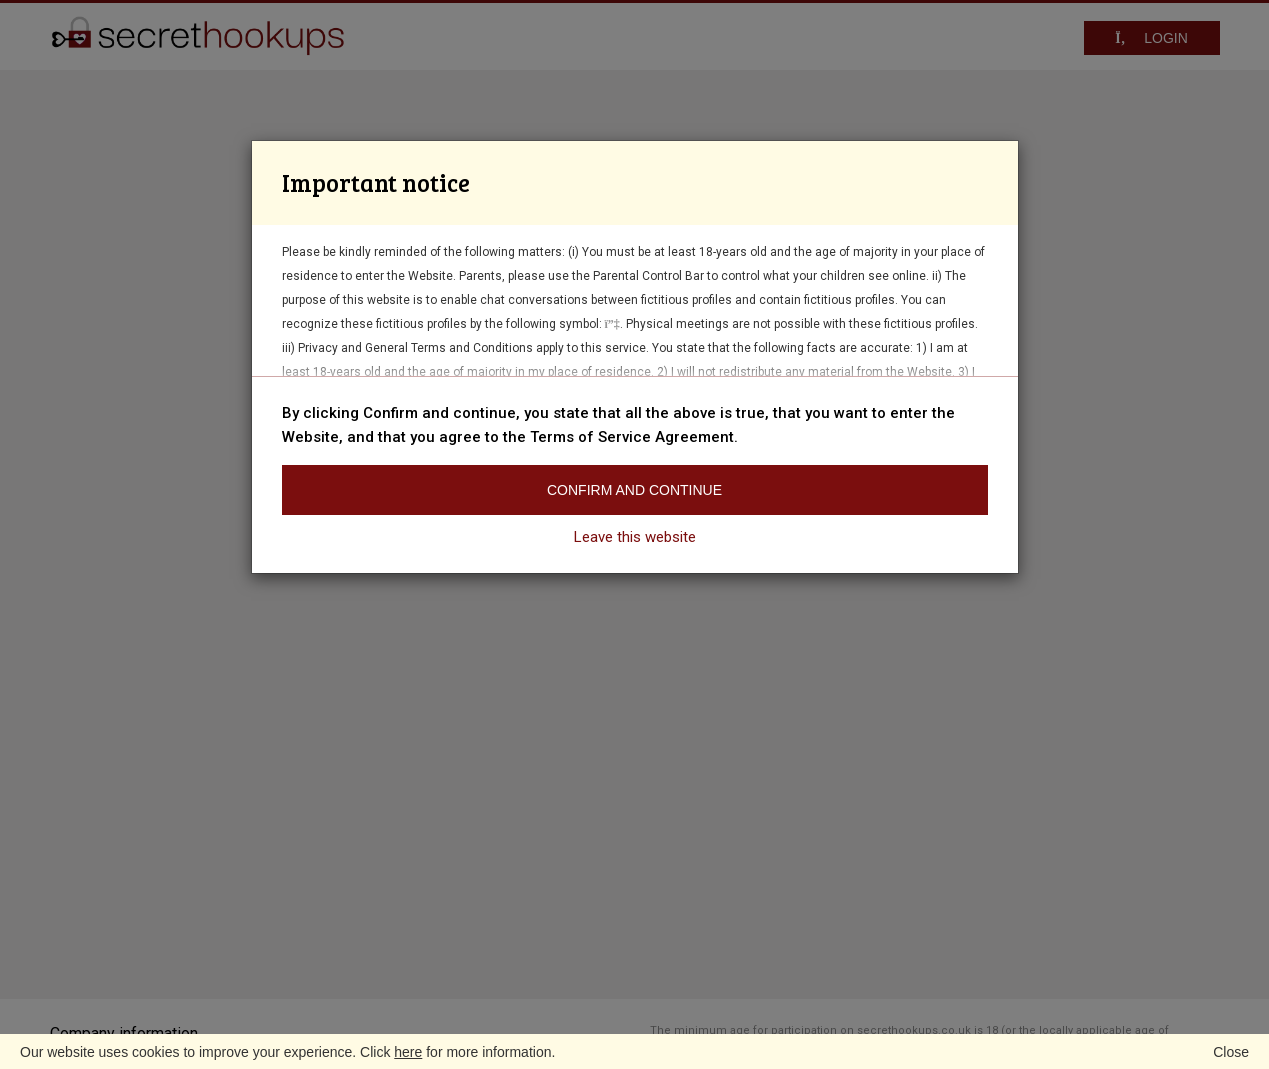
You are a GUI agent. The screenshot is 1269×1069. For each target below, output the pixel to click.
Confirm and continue (634, 490)
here (408, 1052)
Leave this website (635, 537)
